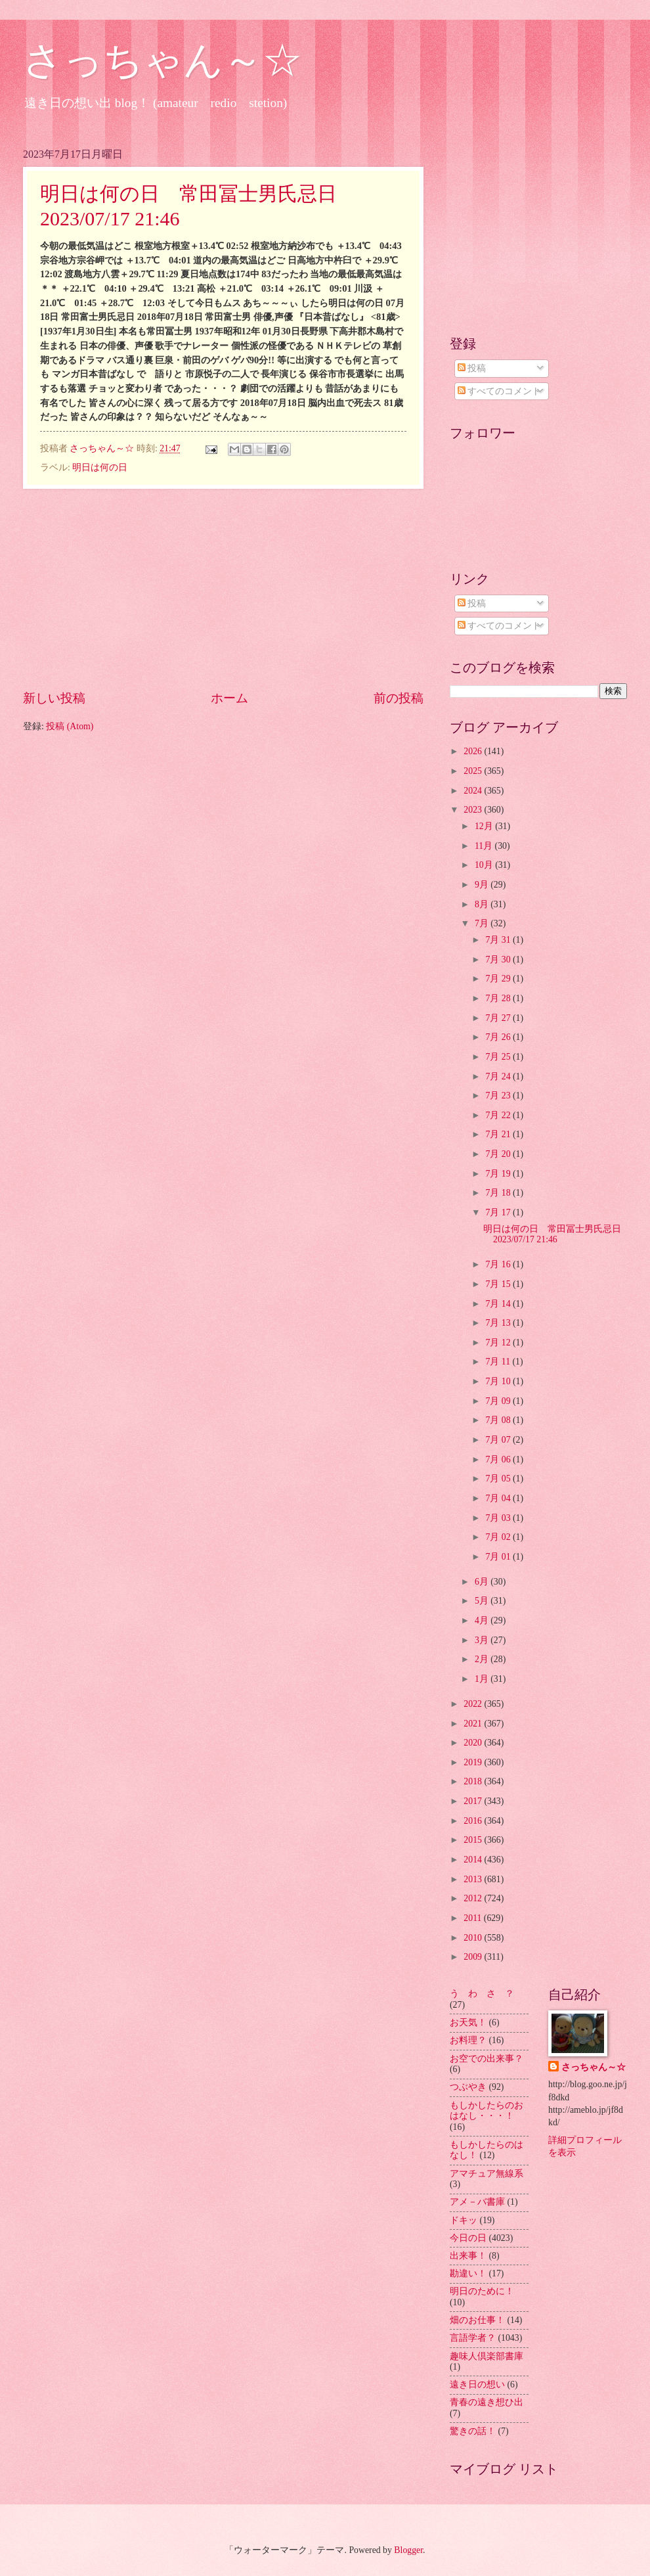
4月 (482, 1620)
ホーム (229, 698)
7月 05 (499, 1478)
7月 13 (499, 1323)
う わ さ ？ (482, 1994)
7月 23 (499, 1095)
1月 (482, 1679)
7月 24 (499, 1076)
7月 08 (499, 1420)
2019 (474, 1762)
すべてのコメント (499, 391)
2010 (474, 1938)
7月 (482, 923)
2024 (474, 791)
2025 (474, 771)
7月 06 (499, 1459)
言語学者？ (473, 2338)
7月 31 (499, 940)
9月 (482, 885)
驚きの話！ (473, 2431)
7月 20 (499, 1154)
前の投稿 (398, 698)
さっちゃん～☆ (162, 60)
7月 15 (499, 1284)
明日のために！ (482, 2291)
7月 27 (499, 1018)
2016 (474, 1821)
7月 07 (499, 1440)
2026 (474, 751)
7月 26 (499, 1037)
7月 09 (499, 1401)
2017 (474, 1801)
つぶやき (468, 2087)
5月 (482, 1601)
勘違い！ (468, 2273)
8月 (482, 904)
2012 (474, 1898)
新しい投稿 (54, 698)
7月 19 (499, 1174)
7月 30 (499, 959)
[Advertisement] (223, 589)
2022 (474, 1704)
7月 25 (499, 1057)
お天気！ (468, 2022)
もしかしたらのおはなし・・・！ (486, 2110)
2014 (474, 1859)
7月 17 (499, 1212)
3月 (482, 1640)
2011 (474, 1918)
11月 (485, 846)
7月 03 (499, 1518)
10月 (485, 865)
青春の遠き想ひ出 (486, 2402)
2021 (474, 1724)
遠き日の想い (477, 2384)
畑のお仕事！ (477, 2320)
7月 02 (499, 1537)
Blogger (408, 2550)
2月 (482, 1659)
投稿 (472, 368)
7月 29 (499, 978)
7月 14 (499, 1304)
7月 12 (499, 1342)
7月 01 (499, 1557)
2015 (474, 1840)
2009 (474, 1957)
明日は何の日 (99, 467)
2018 (474, 1781)
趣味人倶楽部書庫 (486, 2356)
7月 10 (499, 1381)
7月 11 (498, 1362)
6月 (482, 1582)
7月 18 (499, 1193)
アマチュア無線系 (486, 2174)
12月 (485, 826)
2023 (474, 810)
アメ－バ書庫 (477, 2202)
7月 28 (499, 998)
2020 (474, 1743)
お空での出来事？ (486, 2059)
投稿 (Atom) (69, 726)
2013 (474, 1879)
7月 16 (499, 1264)
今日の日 (468, 2238)
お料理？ (468, 2040)
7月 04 (499, 1498)
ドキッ (463, 2220)
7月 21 (499, 1134)
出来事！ (468, 2256)
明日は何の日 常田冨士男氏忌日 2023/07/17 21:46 (556, 1234)
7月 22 (499, 1115)
